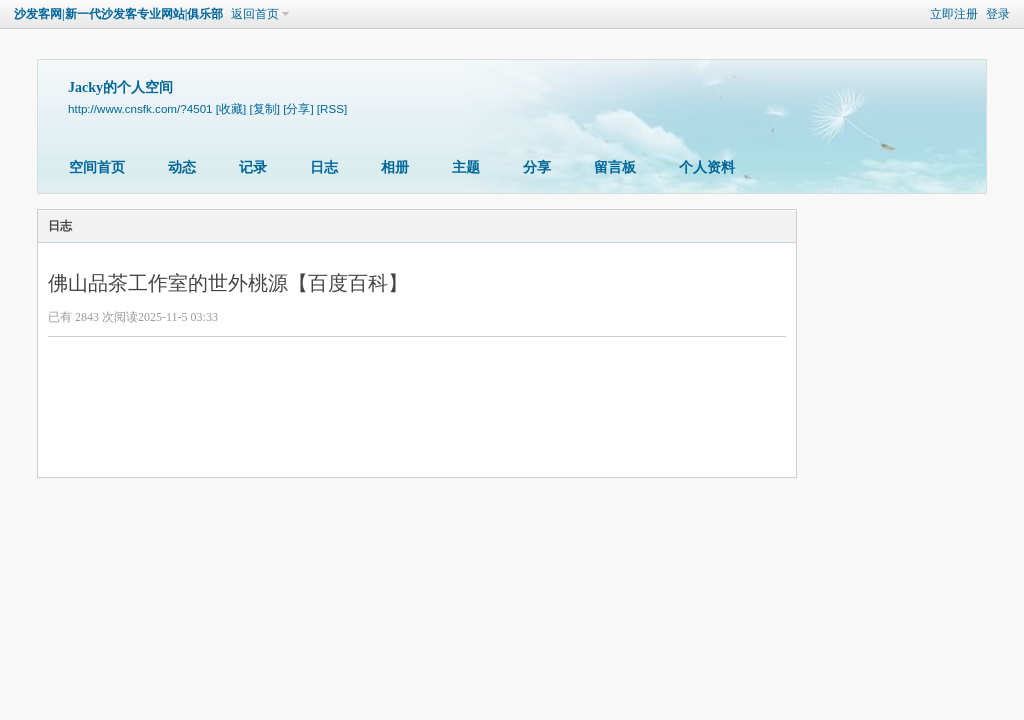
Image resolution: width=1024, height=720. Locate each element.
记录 (253, 167)
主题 (466, 167)
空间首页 (97, 167)
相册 (395, 167)
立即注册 (954, 14)
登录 (998, 14)
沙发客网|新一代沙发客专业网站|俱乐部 (118, 14)
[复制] (264, 108)
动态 (182, 167)
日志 (324, 167)
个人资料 (707, 167)
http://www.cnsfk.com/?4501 (140, 108)
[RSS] (332, 108)
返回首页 (255, 14)
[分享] (298, 108)
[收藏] (231, 108)
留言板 (615, 167)
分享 (537, 167)
